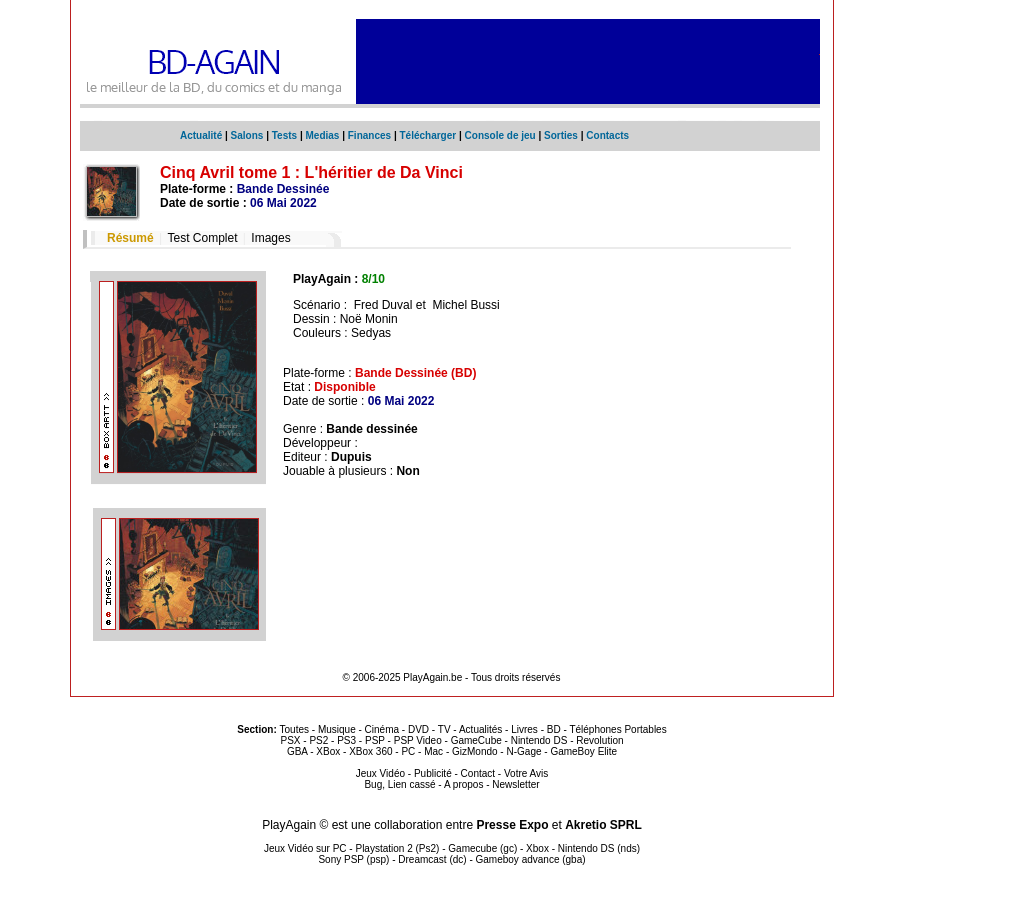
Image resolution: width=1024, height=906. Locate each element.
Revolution (599, 740)
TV (444, 729)
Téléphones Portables (617, 729)
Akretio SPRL (603, 825)
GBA (297, 751)
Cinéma (382, 729)
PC (408, 751)
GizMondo (475, 751)
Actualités (480, 729)
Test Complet (202, 238)
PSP (375, 740)
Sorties (561, 135)
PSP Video (418, 740)
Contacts (607, 135)
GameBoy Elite (583, 751)
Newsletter (515, 784)
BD (554, 729)
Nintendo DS (539, 740)
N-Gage (523, 751)
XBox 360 (370, 751)
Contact (478, 773)
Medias (323, 135)
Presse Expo (512, 825)
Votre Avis (526, 773)
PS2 (318, 740)
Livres (524, 729)
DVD (418, 729)
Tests (284, 135)
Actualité (201, 135)
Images (270, 238)
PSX (290, 740)
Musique (337, 729)
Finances (369, 135)
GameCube (476, 740)
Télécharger (427, 135)
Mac (433, 751)
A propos (463, 784)
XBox (328, 751)
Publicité (433, 773)
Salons (247, 135)
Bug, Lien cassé (399, 784)
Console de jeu (500, 135)
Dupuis (351, 457)
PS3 (346, 740)
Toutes (294, 729)
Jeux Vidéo (380, 773)
